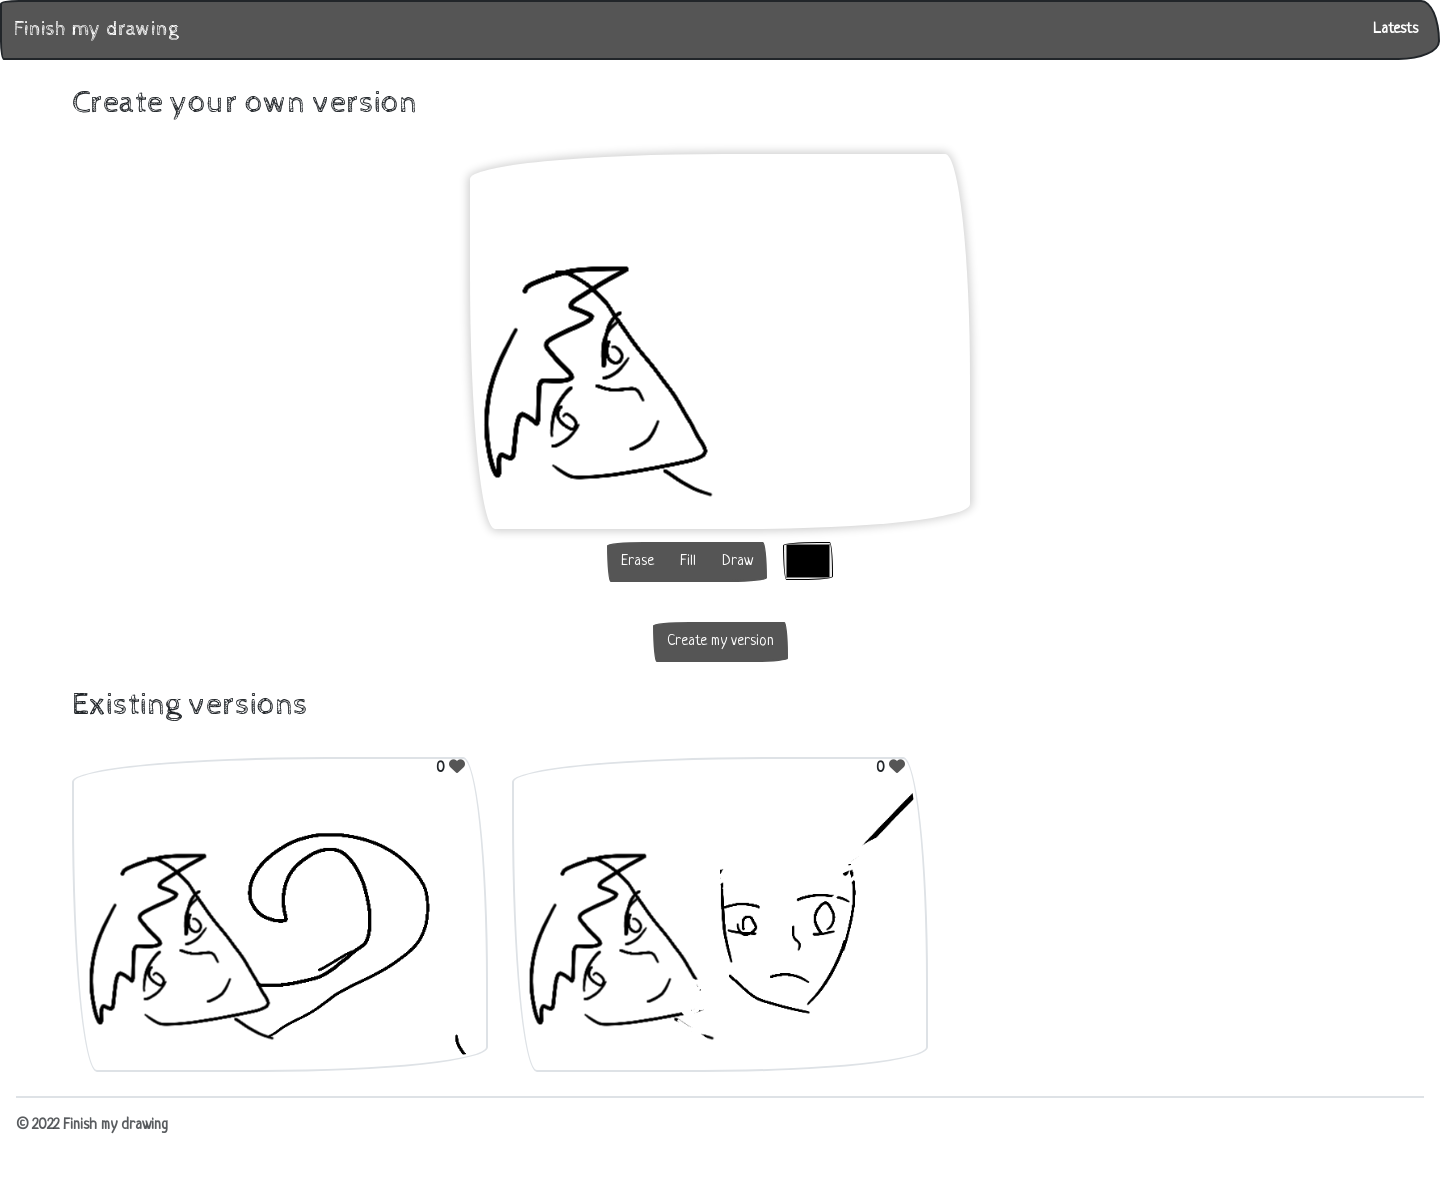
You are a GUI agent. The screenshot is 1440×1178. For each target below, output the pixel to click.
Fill (688, 561)
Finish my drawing (96, 29)
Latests (1395, 29)
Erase (637, 561)
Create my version (720, 641)
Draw (737, 561)
